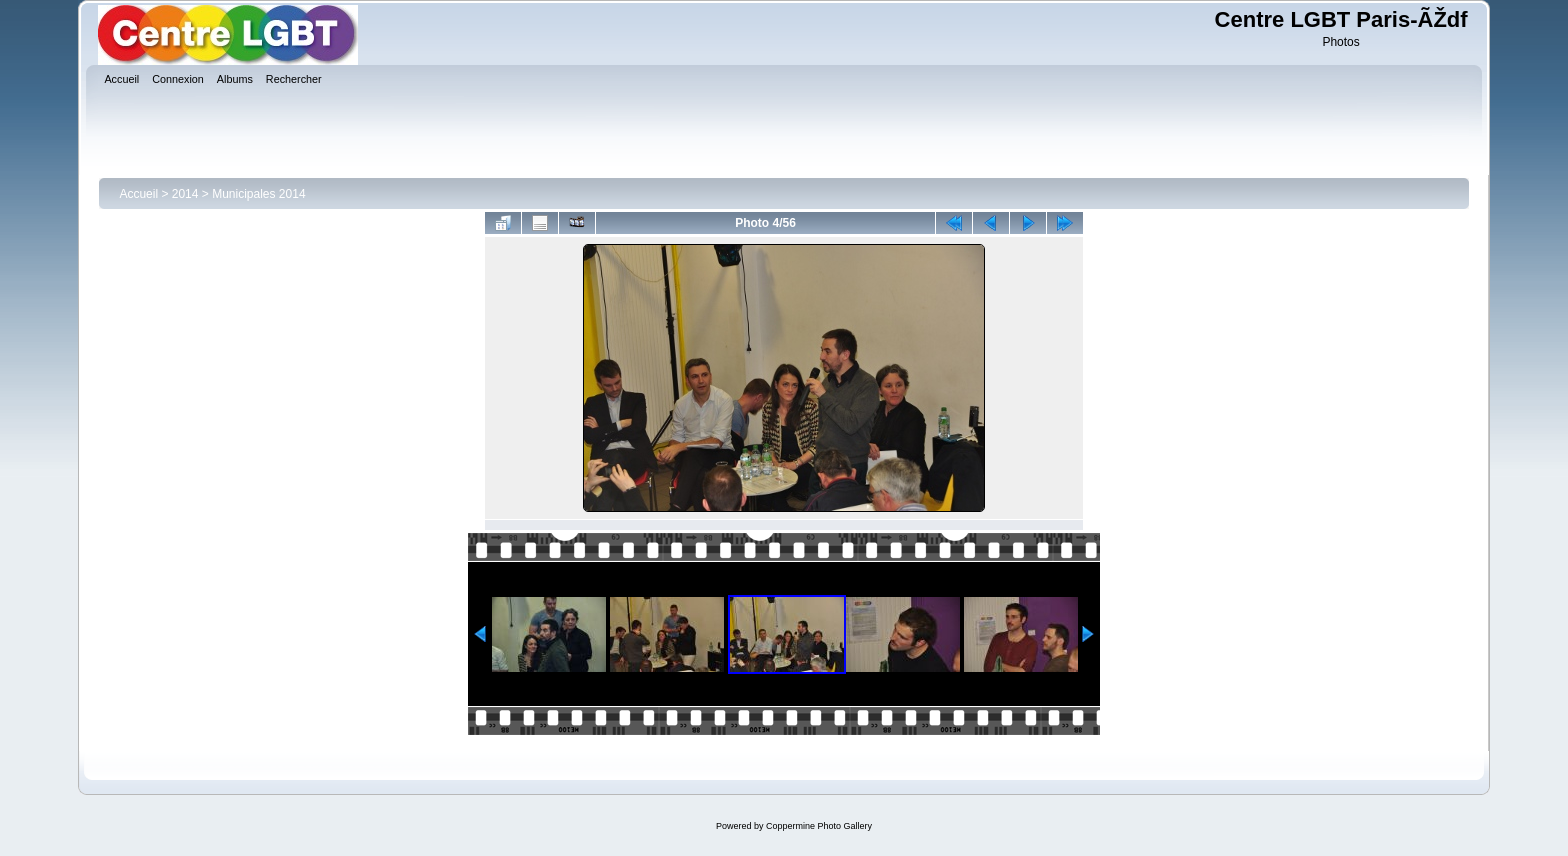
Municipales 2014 (258, 194)
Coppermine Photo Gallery (819, 826)
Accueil (138, 194)
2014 (185, 194)
